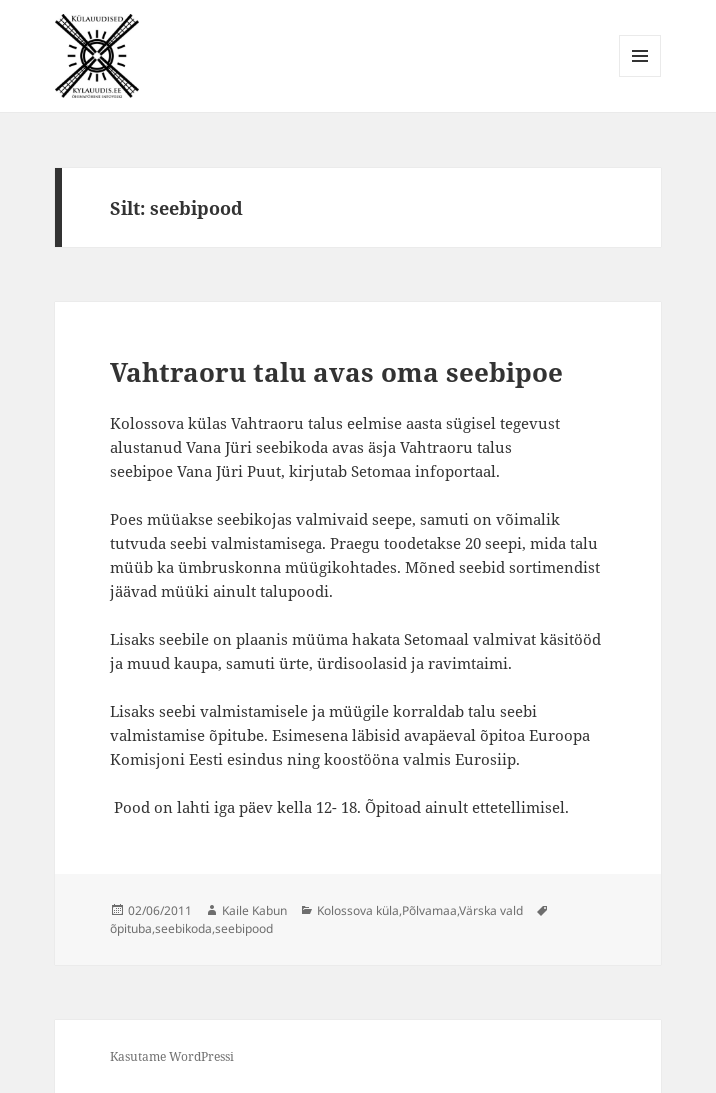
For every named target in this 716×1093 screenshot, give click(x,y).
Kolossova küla (358, 910)
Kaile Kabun (254, 910)
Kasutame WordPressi (172, 1056)
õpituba (131, 928)
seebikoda (183, 928)
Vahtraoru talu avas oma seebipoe (336, 372)
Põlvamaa (429, 910)
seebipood (244, 928)
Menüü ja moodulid (640, 76)
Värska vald (491, 910)
